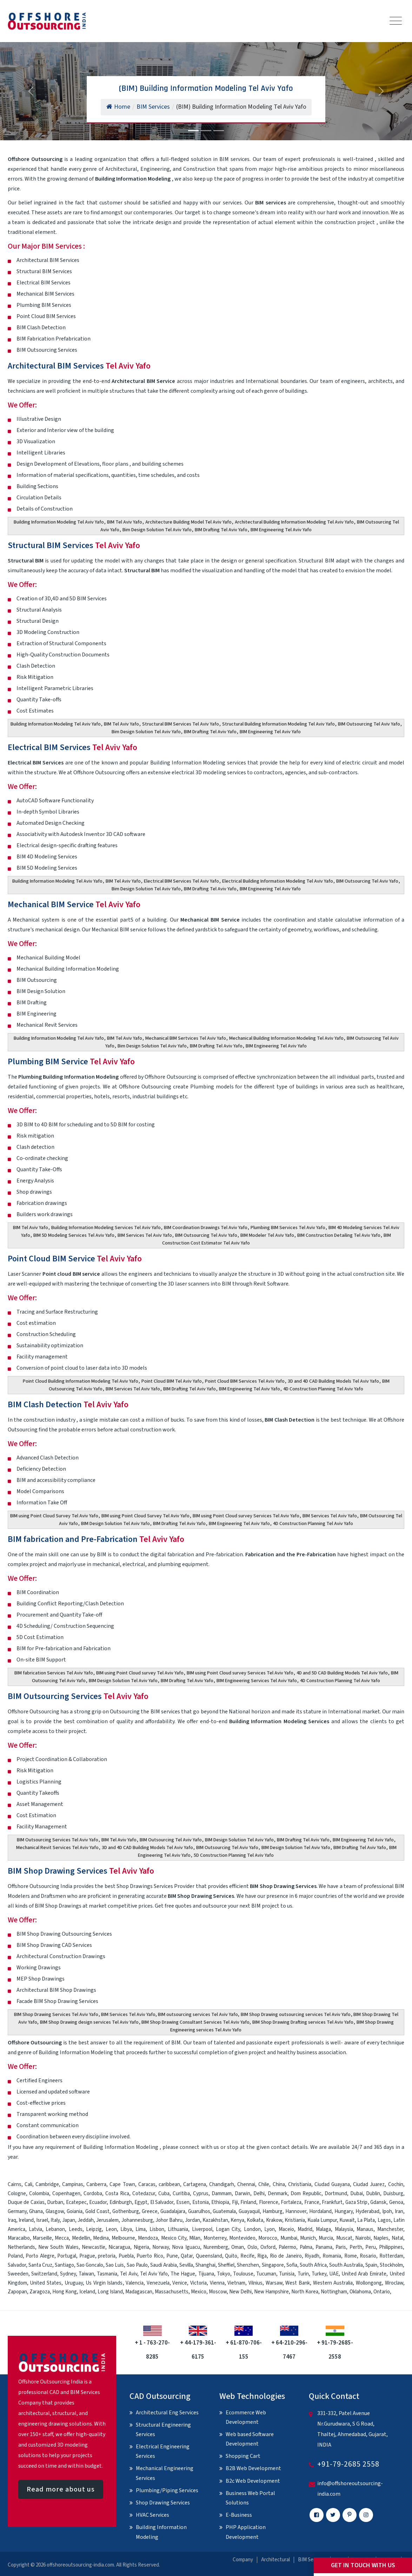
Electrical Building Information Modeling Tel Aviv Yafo (277, 881)
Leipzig (94, 2229)
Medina (101, 2238)
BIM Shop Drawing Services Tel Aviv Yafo (56, 2014)
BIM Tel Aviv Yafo (124, 522)
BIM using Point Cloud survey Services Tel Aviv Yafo (246, 1515)
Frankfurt (332, 2202)
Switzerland (44, 2274)
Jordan (192, 2220)
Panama (323, 2247)
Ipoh (387, 2211)
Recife (247, 2256)
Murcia (326, 2238)
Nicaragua (119, 2247)
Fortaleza (291, 2202)
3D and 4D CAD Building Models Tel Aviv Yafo (333, 1381)
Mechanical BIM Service (74, 904)
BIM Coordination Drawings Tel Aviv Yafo (205, 1227)
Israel (42, 2220)
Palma (306, 2247)
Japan (68, 2220)
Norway (160, 2247)
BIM (176, 2042)
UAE (334, 2274)
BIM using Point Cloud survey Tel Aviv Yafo (140, 1673)
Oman (237, 2247)
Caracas (146, 2184)
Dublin (373, 2193)
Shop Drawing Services (163, 2503)
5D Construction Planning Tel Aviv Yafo (234, 1855)
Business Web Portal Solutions (250, 2498)
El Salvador (162, 2202)
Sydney (68, 2274)
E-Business (239, 2515)
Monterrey (215, 2238)
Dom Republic (306, 2193)
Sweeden (18, 2274)
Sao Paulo (137, 2265)
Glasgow (55, 2211)
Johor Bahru (168, 2220)
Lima (140, 2229)
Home (118, 106)
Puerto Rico (150, 2256)
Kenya (237, 2220)
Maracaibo (19, 2238)
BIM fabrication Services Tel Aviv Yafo (53, 1673)
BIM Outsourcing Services (78, 1696)
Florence (268, 2202)
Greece (150, 2211)
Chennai (246, 2184)
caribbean (169, 2184)
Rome (350, 2256)
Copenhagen (66, 2193)
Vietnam (236, 2283)
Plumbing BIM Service (71, 1062)
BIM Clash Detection (68, 1404)
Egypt (140, 2202)
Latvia (35, 2229)
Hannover (295, 2211)
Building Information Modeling (161, 2532)
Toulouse (243, 2274)
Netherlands (21, 2247)
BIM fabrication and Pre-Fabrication (96, 1539)
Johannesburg (137, 2220)
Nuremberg (215, 2247)
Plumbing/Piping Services (167, 2490)
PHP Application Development (246, 2532)
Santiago (64, 2265)
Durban (55, 2202)
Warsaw (274, 2283)
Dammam (222, 2193)
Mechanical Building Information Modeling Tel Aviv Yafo (286, 1038)
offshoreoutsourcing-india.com (80, 2565)
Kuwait (347, 2220)
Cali (28, 2184)
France (311, 2202)
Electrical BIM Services (72, 747)
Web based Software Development (250, 2439)
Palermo (287, 2247)
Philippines (391, 2247)
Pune (172, 2256)
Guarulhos (199, 2211)
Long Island (110, 2291)
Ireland (26, 2220)
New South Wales (58, 2247)
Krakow (274, 2220)
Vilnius (255, 2283)
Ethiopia (220, 2202)
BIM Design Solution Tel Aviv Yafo (115, 1523)
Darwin (242, 2193)
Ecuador (98, 2202)
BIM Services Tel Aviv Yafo (145, 1235)
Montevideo (242, 2238)
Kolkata (255, 2220)
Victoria (198, 2283)
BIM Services (312, 2559)
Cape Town (122, 2184)
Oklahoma (360, 2291)
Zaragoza (39, 2291)
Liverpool (202, 2229)
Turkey (319, 2274)
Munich (308, 2238)
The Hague (183, 2274)
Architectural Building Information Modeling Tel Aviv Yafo (294, 522)
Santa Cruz (40, 2265)
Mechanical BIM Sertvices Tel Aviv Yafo (185, 1038)
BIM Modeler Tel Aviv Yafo (267, 1235)
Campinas (72, 2184)
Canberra (96, 2184)
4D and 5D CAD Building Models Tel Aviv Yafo (342, 1673)
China (279, 2184)
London (252, 2229)
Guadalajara (172, 2211)
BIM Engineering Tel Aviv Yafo (281, 529)
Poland (15, 2256)
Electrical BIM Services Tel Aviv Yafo (181, 881)
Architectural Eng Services (167, 2412)
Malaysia (344, 2229)
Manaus (365, 2229)
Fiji (235, 2202)
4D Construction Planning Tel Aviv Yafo (323, 1388)
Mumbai (288, 2238)
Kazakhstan (215, 2220)
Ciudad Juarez (369, 2184)
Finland (248, 2202)
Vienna (217, 2283)
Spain (371, 2265)
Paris (340, 2247)
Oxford (267, 2247)
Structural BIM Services (74, 545)
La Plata (366, 2220)
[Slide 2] (206, 131)
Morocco (267, 2238)
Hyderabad (367, 2211)
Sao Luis (115, 2265)
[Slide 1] (193, 131)
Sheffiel (226, 2265)
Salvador (17, 2265)
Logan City (228, 2229)
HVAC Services (152, 2515)
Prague (87, 2256)
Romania (332, 2256)
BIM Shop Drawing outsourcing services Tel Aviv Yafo (296, 2014)
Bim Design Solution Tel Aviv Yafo (157, 529)
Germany (17, 2211)
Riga (262, 2256)
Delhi (259, 2193)
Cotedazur (143, 2193)
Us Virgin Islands (104, 2283)
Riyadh (312, 2256)
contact (280, 2147)
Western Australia (333, 2283)
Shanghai (205, 2265)
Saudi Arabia (163, 2265)
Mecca (62, 2238)
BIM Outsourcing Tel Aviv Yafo (369, 724)
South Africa (313, 2265)
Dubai (356, 2193)
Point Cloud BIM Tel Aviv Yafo (171, 1381)
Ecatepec (76, 2202)
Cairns (14, 2184)
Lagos (384, 2220)
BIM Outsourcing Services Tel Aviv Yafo (57, 1839)
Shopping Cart (243, 2456)
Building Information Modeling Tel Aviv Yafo (59, 522)
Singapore (273, 2265)
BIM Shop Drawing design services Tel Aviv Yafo (89, 2022)
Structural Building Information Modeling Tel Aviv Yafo (278, 724)
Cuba (164, 2193)
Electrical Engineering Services (163, 2451)
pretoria (106, 2256)
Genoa (396, 2202)
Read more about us (61, 2489)
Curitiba (181, 2193)
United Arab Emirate (363, 2274)
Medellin (81, 2238)
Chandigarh (221, 2184)
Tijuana (206, 2274)
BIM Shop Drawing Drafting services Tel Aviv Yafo (302, 2022)
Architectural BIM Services (79, 366)
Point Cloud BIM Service (75, 1259)
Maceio (286, 2229)
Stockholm (391, 2265)
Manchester (390, 2229)
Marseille (42, 2238)
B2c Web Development (253, 2481)
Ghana (36, 2211)
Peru (370, 2247)
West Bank (297, 2283)
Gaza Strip (356, 2202)
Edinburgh (120, 2202)
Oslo (252, 2247)
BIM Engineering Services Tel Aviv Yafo (257, 1680)
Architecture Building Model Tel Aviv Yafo (188, 522)
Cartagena (194, 2184)
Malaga (323, 2229)
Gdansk (378, 2202)
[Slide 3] (218, 131)
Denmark (277, 2193)
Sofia (291, 2265)
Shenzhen (248, 2265)
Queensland (209, 2256)
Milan (194, 2238)
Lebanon (55, 2229)
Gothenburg (125, 2211)
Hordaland (320, 2211)
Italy (55, 2220)
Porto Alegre (40, 2256)
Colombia (39, 2193)
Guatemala (224, 2211)
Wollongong (369, 2283)
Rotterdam (391, 2256)
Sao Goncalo (90, 2265)
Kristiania (295, 2220)
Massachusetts (171, 2291)
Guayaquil (249, 2211)
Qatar (187, 2256)
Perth (356, 2247)
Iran (399, 2211)
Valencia (135, 2283)
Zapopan (17, 2291)
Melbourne (123, 2238)
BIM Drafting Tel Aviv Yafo (221, 529)
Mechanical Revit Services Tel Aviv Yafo (57, 1847)
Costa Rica (117, 2193)
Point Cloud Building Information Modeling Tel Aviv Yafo (80, 1381)
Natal (397, 2238)
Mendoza (148, 2238)
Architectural (275, 2559)
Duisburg (393, 2193)
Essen (183, 2202)
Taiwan (86, 2274)
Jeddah (86, 2220)
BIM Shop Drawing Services (81, 1871)
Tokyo (223, 2274)
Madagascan (138, 2291)
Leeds (75, 2229)
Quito (231, 2256)
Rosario (368, 2256)
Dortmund (336, 2193)
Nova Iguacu (186, 2247)
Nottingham (334, 2291)
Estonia (200, 2202)
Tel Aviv (128, 2274)
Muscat (344, 2238)
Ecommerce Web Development (246, 2417)
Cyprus (200, 2193)
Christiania (299, 2184)
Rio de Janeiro (286, 2256)
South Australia (346, 2265)
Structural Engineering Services (163, 2429)
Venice (179, 2283)
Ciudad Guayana (332, 2184)
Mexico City (173, 2238)
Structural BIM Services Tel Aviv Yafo (180, 724)
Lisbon (156, 2229)
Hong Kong (64, 2291)
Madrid (305, 2229)
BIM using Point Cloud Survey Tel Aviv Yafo (54, 1515)
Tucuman (266, 2274)
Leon (111, 2229)
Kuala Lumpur (322, 2220)
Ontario (381, 2291)
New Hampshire (271, 2291)
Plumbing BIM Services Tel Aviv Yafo (288, 1227)
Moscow (218, 2291)
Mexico (198, 2291)
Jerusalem (107, 2220)
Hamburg (273, 2211)
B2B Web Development (253, 2468)
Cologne (17, 2193)
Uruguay (74, 2283)
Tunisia (286, 2274)
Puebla (126, 2256)
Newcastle (93, 2247)
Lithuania (178, 2229)
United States (45, 2283)
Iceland (87, 2291)
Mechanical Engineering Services (164, 2473)
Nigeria (141, 2247)
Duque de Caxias (26, 2202)
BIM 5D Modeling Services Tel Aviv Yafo (73, 1235)
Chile (263, 2184)
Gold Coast (97, 2211)
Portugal (66, 2256)
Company (243, 2559)
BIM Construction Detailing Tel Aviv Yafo (338, 1235)
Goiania (74, 2211)
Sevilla (186, 2265)
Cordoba (93, 2193)
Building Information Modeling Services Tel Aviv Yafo (106, 1227)
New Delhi (240, 2291)
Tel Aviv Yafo (154, 2274)
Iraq (12, 2220)
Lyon (269, 2229)
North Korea (304, 2291)
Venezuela (158, 2283)
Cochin (395, 2184)
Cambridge (47, 2184)
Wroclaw (394, 2283)
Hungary (343, 2211)
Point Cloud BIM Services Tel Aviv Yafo (245, 1381)
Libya (126, 2229)
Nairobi (363, 2238)
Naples (380, 2238)
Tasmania (107, 2274)
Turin (303, 2274)
